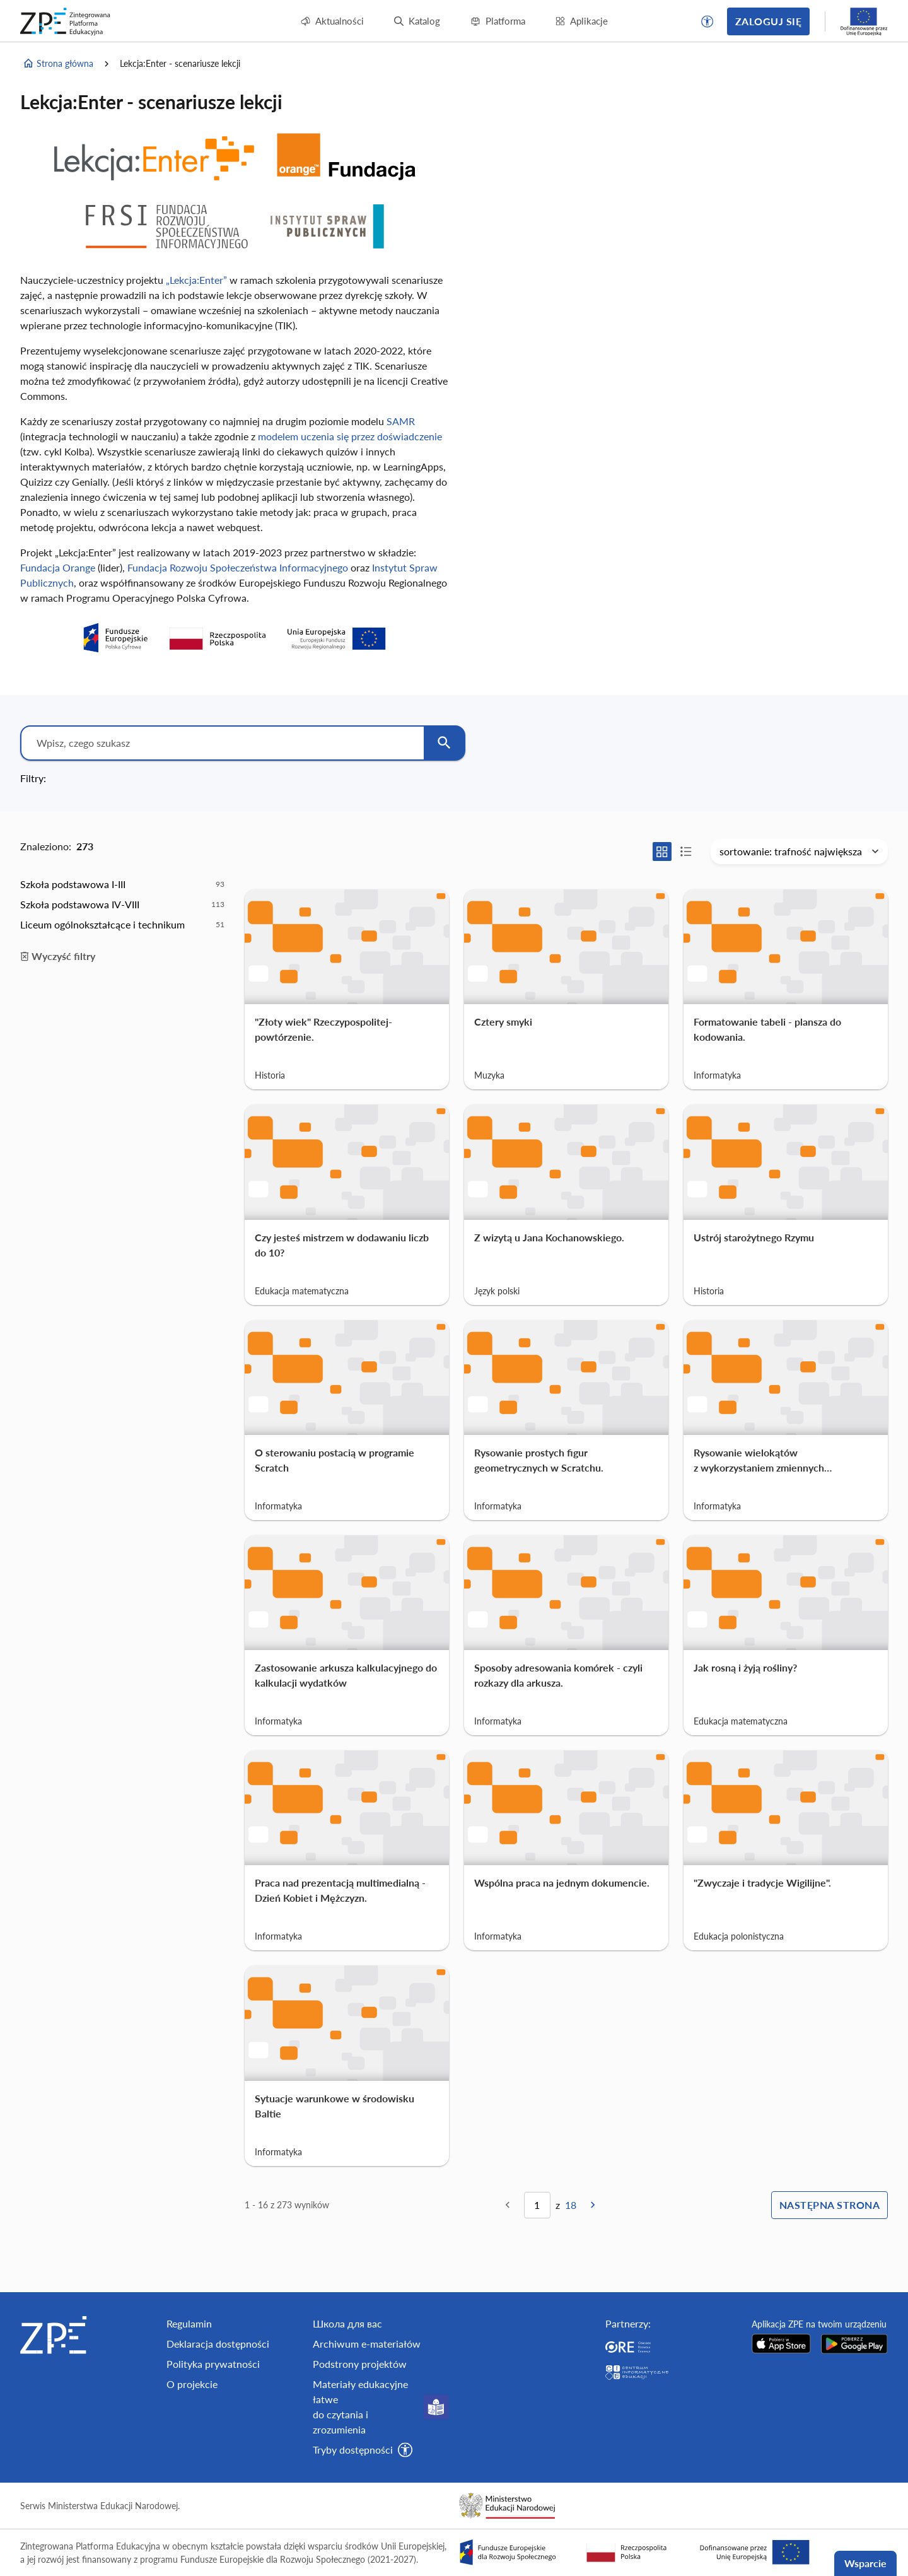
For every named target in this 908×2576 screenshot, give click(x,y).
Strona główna (58, 63)
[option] (122, 884)
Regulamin (189, 2323)
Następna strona (829, 2205)
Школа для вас (347, 2323)
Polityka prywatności (213, 2364)
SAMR (401, 421)
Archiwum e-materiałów (367, 2344)
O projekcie (192, 2384)
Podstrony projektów (360, 2364)
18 (570, 2205)
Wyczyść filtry (57, 956)
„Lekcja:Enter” (196, 280)
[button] (707, 21)
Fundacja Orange (57, 567)
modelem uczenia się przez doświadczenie (350, 436)
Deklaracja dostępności (217, 2344)
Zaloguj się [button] (768, 21)
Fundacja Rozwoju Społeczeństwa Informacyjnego (237, 567)
